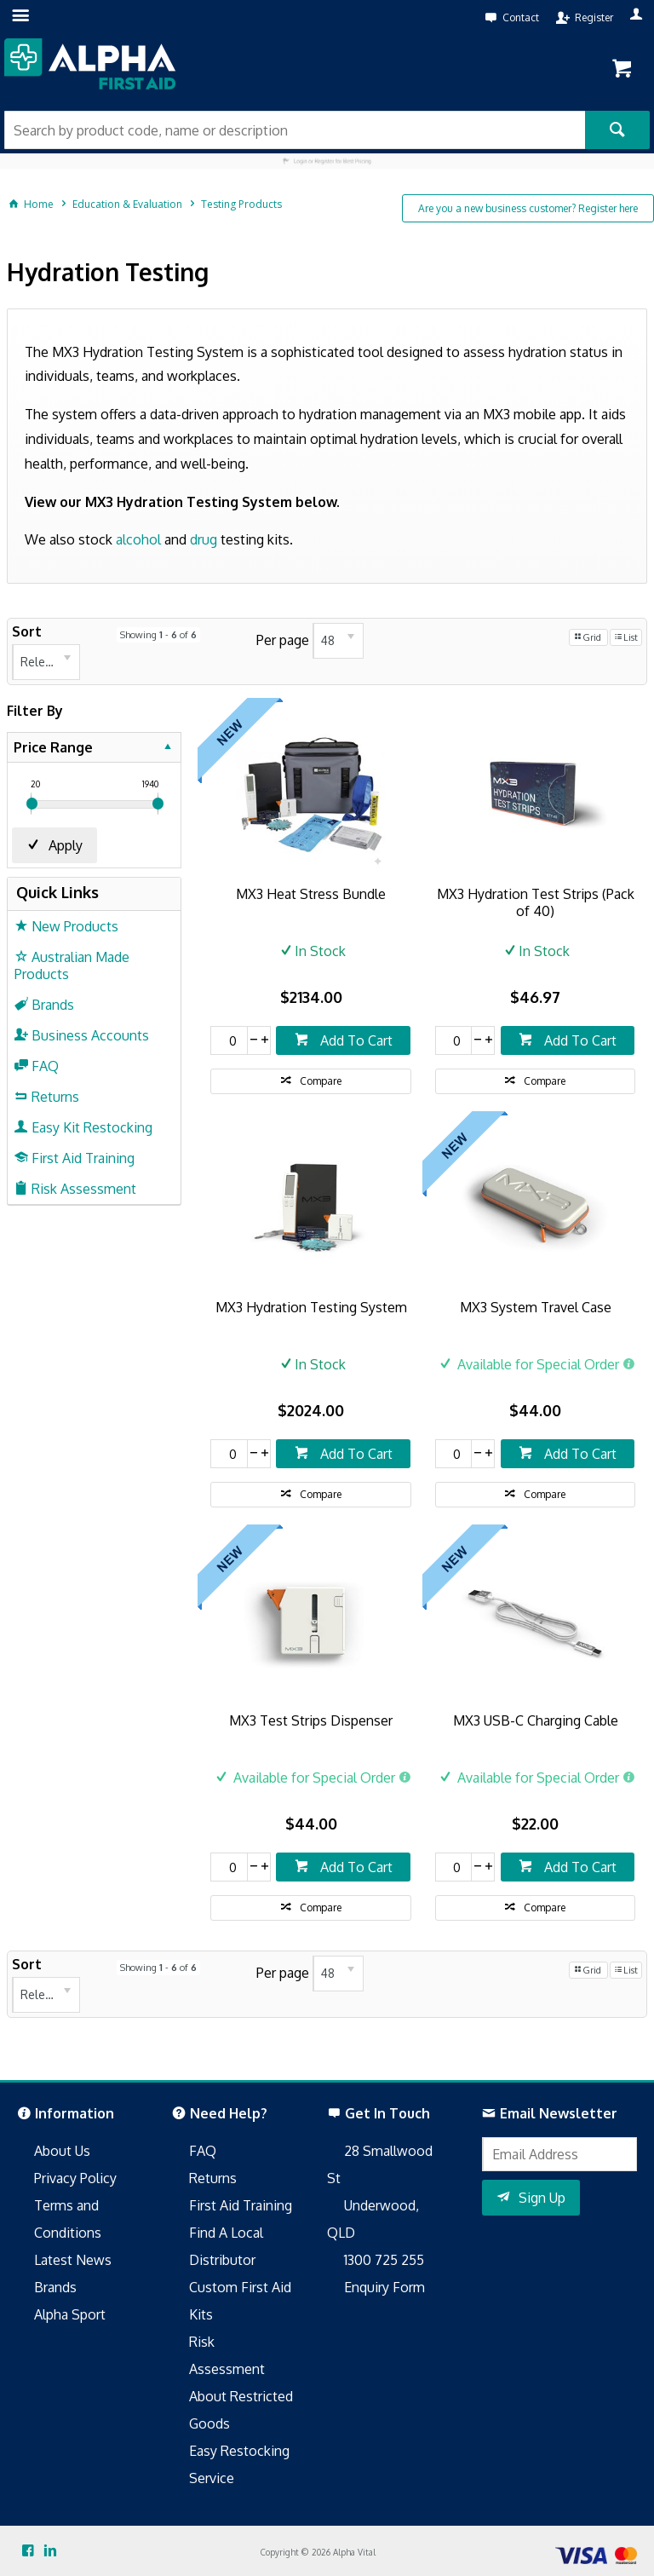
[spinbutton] (228, 1040)
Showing (158, 635)
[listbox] (46, 662)
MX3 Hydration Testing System (311, 1307)
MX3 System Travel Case (535, 1307)
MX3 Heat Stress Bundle (311, 893)
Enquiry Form (384, 2287)
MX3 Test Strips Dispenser (311, 1720)
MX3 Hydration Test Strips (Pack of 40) (535, 902)
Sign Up (542, 2197)
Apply (66, 845)
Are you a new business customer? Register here (528, 208)
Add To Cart (355, 1040)
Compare (320, 1081)
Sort (27, 631)
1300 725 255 (384, 2259)
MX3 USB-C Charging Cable (535, 1720)
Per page (282, 639)
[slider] (31, 804)
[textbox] (294, 130)
